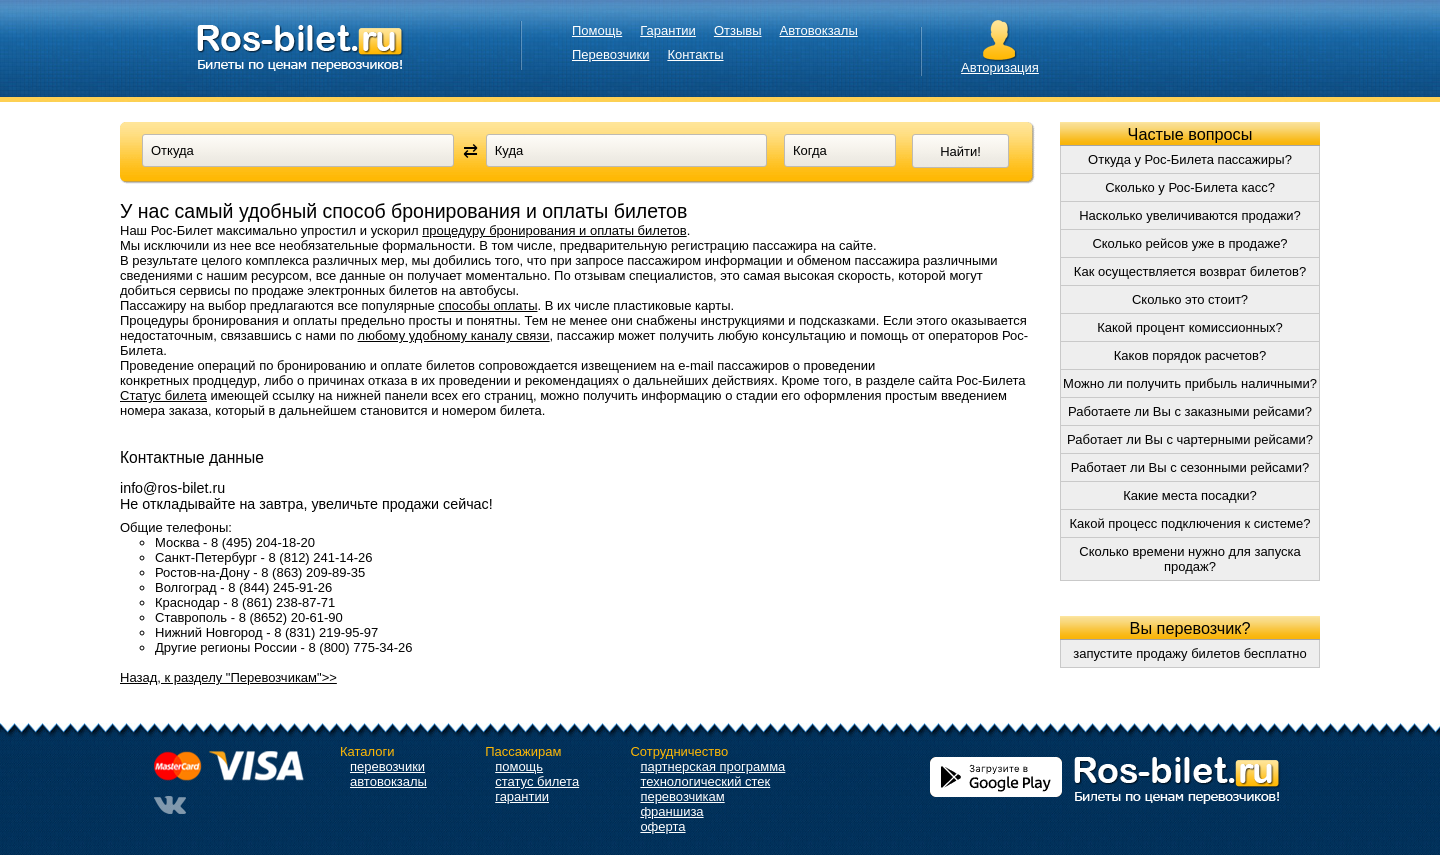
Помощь (597, 30)
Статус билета (163, 395)
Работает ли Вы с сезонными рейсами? (1190, 467)
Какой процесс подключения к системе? (1190, 523)
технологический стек (705, 781)
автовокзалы (388, 781)
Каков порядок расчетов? (1190, 355)
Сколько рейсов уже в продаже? (1189, 243)
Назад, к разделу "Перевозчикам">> (228, 677)
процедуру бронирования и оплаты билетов (554, 230)
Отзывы (738, 30)
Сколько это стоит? (1190, 299)
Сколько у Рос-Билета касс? (1190, 187)
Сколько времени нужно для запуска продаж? (1189, 559)
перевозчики (387, 766)
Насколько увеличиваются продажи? (1190, 215)
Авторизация (1000, 67)
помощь (519, 766)
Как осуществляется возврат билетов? (1190, 271)
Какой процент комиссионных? (1190, 327)
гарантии (522, 796)
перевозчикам (682, 796)
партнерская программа (712, 766)
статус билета (537, 781)
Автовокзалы (819, 30)
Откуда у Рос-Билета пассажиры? (1190, 159)
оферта (662, 826)
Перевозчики (610, 54)
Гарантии (668, 30)
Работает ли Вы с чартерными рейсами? (1190, 439)
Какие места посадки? (1190, 495)
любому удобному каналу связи (454, 335)
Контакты (695, 54)
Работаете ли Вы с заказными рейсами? (1190, 411)
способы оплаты (487, 305)
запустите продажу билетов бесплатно (1190, 653)
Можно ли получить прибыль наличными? (1190, 383)
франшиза (671, 811)
